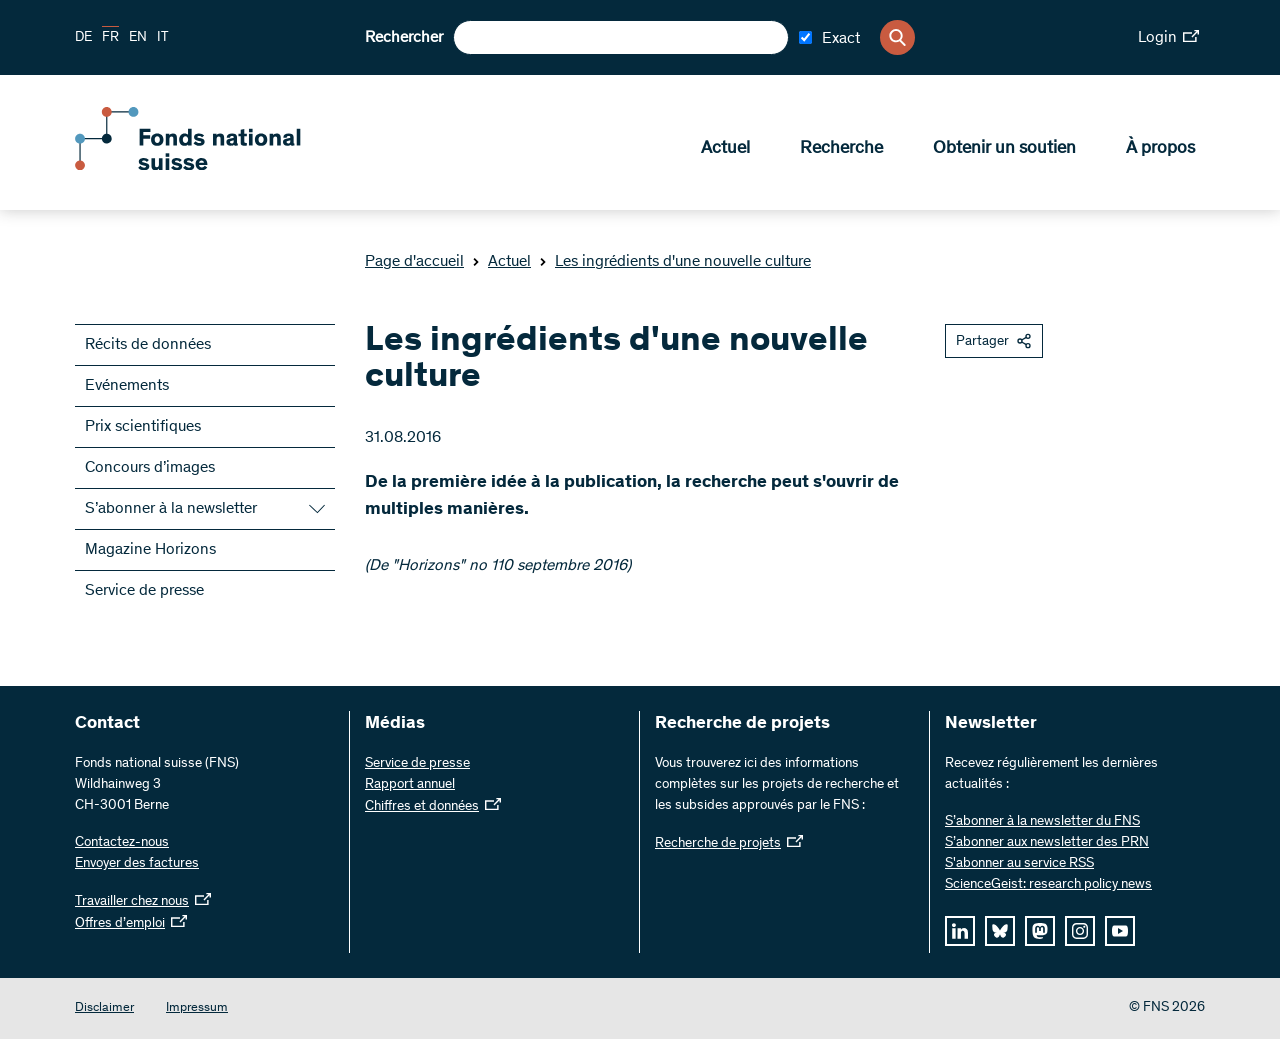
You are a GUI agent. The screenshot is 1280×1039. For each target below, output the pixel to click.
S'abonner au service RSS (1019, 864)
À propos (1160, 151)
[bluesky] (1000, 931)
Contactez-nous (122, 843)
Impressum (197, 1008)
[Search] (897, 37)
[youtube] (1120, 931)
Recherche (841, 151)
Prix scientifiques (143, 427)
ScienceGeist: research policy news (1048, 885)
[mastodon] (1040, 931)
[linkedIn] (960, 931)
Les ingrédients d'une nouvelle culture (675, 262)
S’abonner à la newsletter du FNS (1042, 822)
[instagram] (1080, 931)
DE (83, 38)
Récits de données (148, 345)
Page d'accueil (414, 262)
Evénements (127, 386)
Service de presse (144, 591)
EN (138, 38)
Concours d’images (150, 468)
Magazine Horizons (150, 550)
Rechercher (404, 38)
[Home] (220, 168)
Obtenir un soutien (1004, 151)
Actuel (725, 151)
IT (163, 38)
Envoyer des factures (137, 864)
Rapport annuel (410, 785)
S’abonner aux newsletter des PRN (1047, 843)
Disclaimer (104, 1008)
